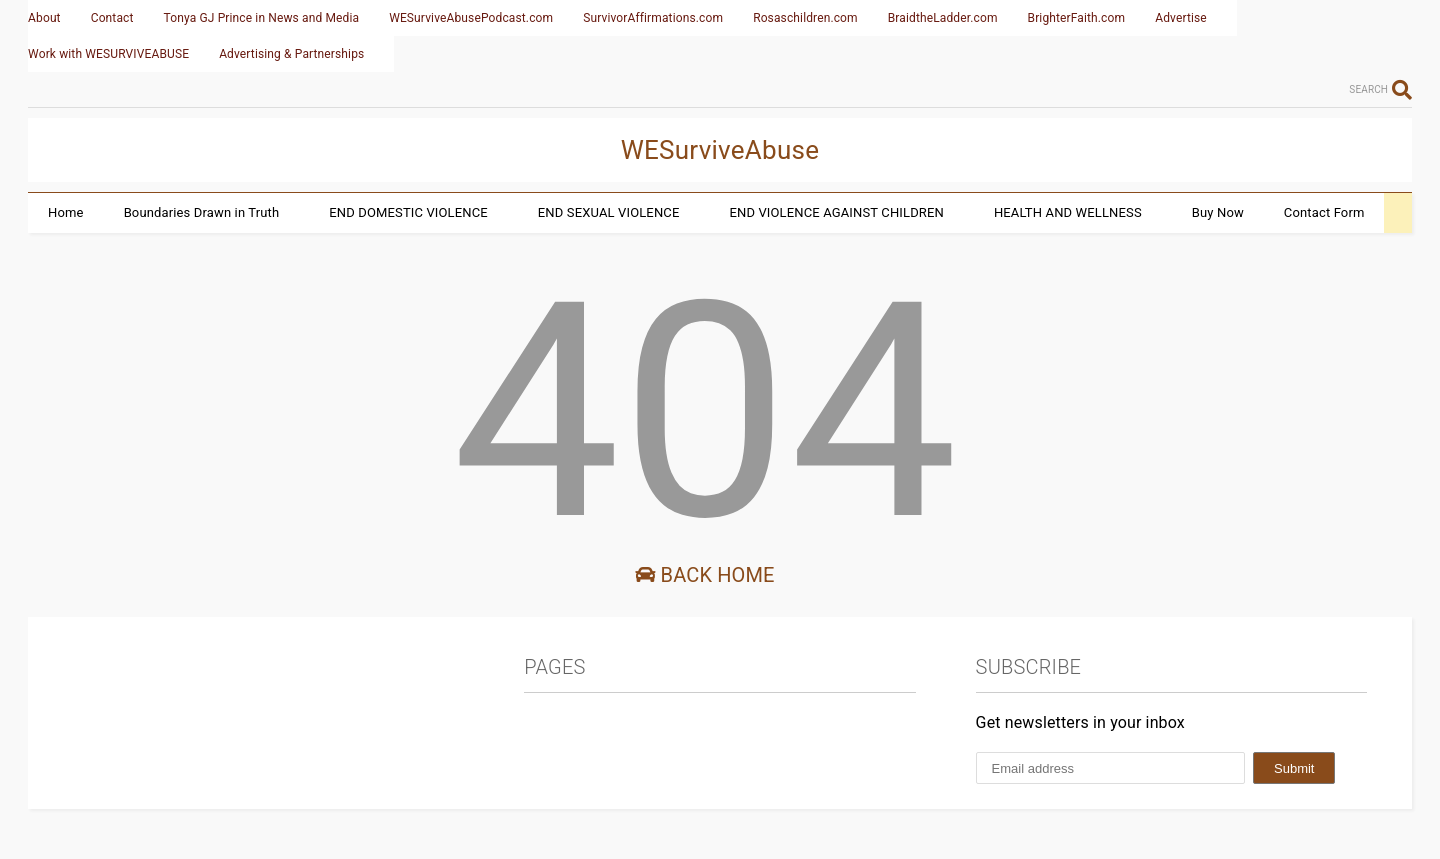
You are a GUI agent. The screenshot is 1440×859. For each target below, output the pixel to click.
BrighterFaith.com (1077, 18)
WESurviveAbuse (720, 150)
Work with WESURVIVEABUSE (108, 54)
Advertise (1181, 18)
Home (66, 212)
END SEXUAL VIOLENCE (609, 212)
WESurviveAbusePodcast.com (471, 18)
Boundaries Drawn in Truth (202, 212)
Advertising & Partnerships (291, 54)
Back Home (704, 575)
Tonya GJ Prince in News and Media (262, 18)
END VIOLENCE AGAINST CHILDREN (836, 212)
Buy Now (1218, 212)
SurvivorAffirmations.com (653, 18)
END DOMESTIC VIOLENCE (408, 212)
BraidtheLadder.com (943, 18)
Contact (112, 18)
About (44, 18)
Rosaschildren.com (805, 18)
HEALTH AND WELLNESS (1068, 212)
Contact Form (1324, 212)
